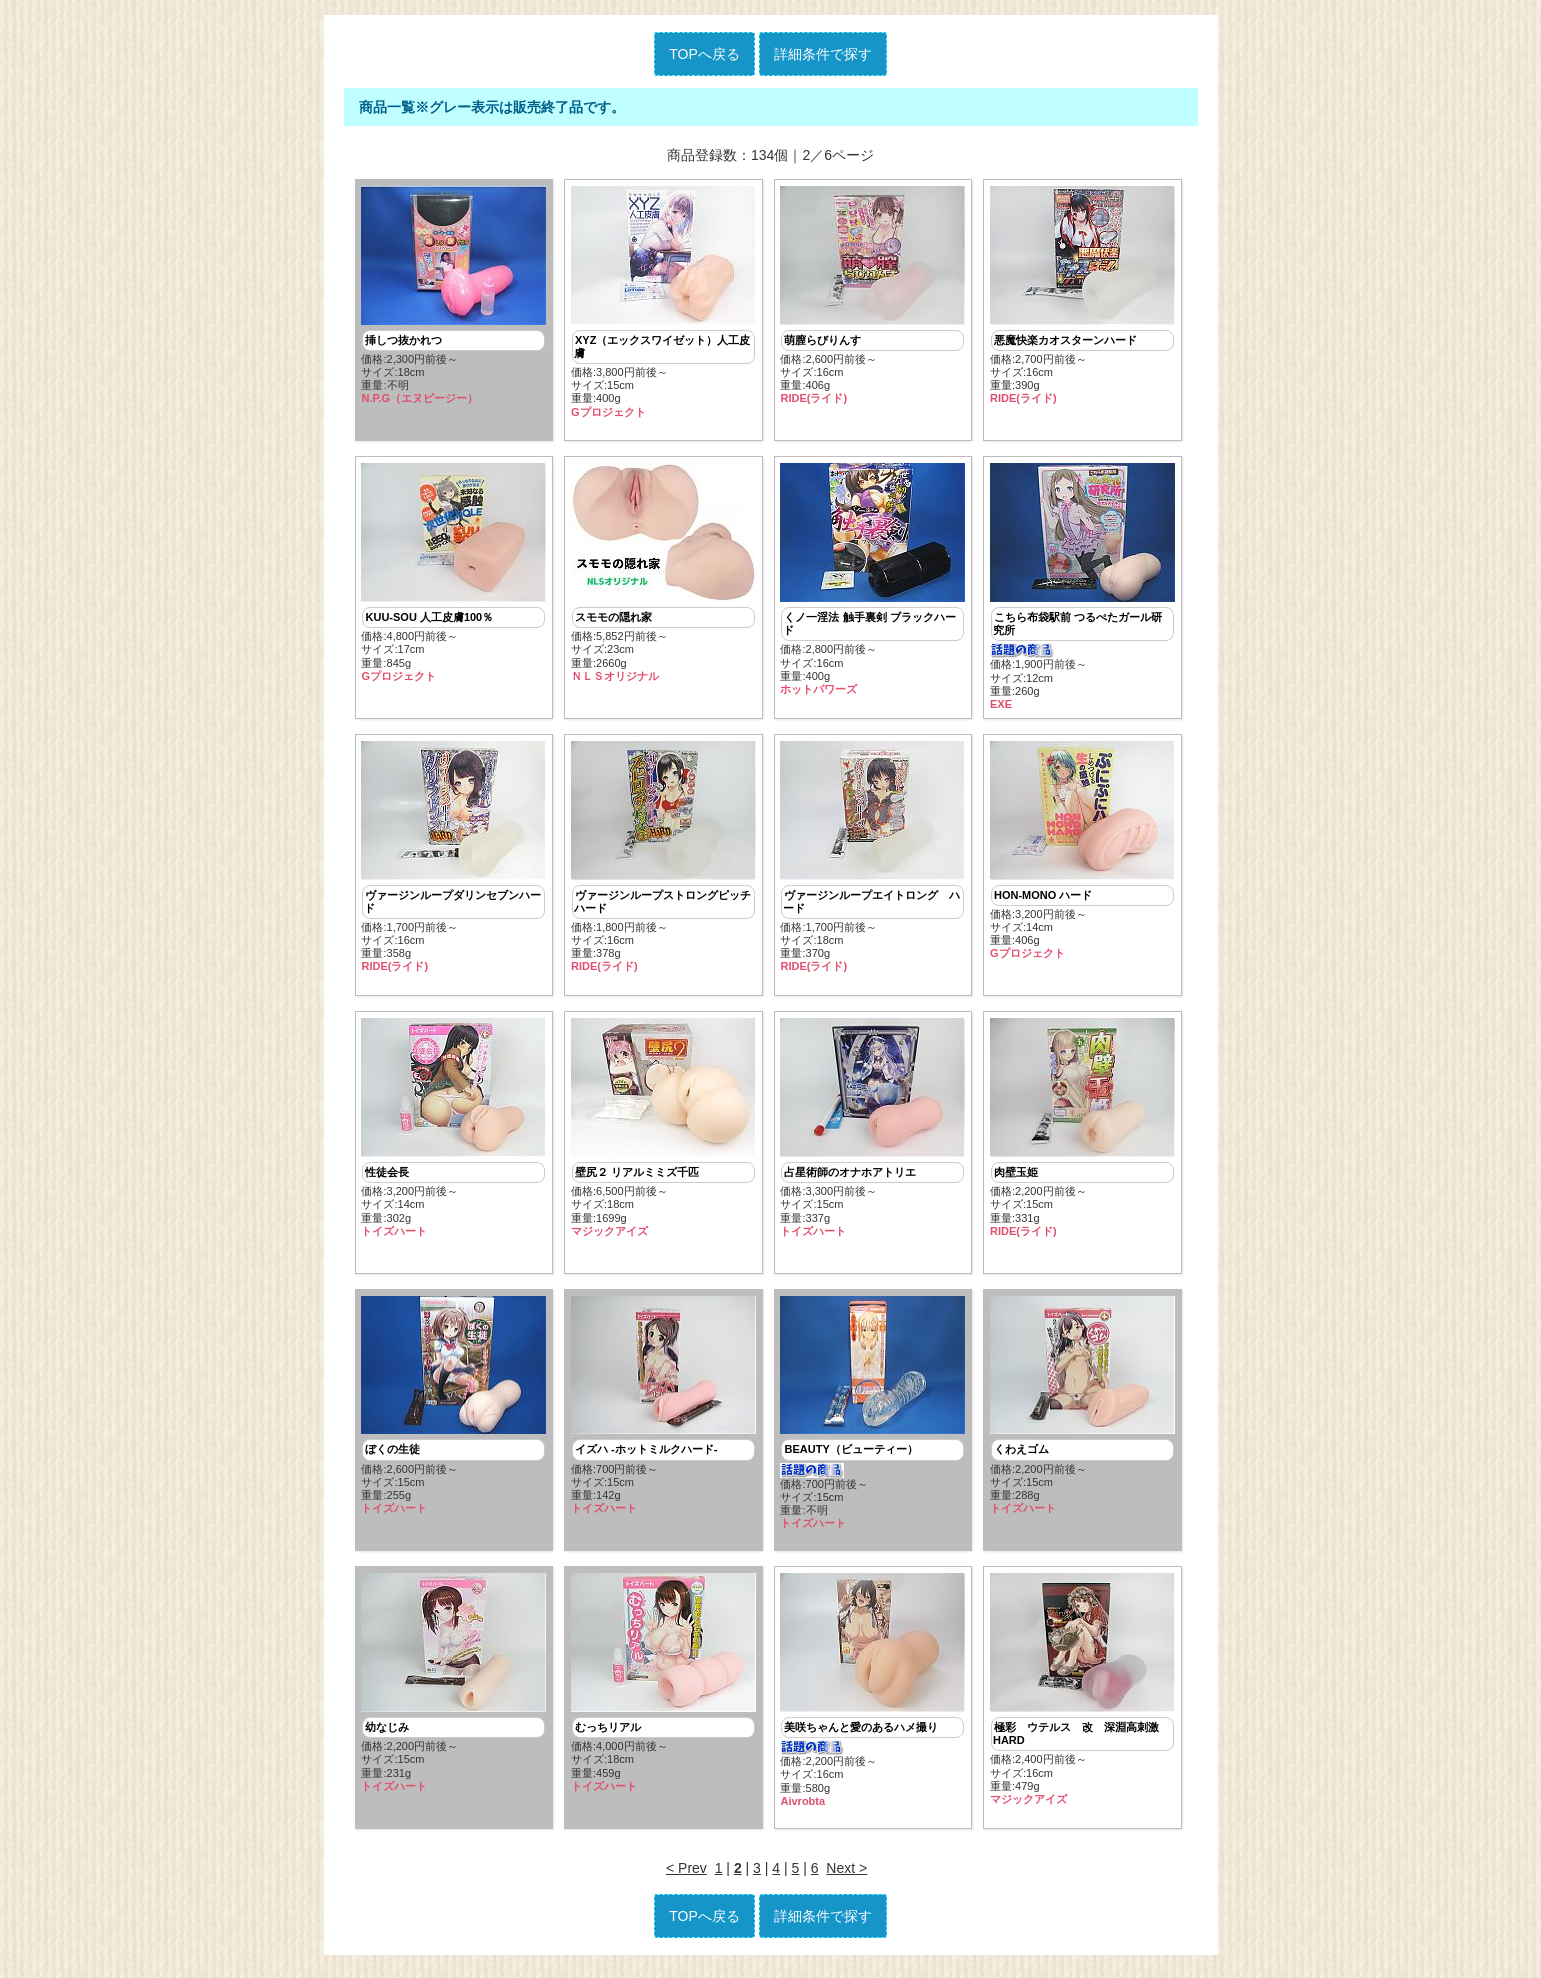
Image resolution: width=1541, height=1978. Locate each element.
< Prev (686, 1876)
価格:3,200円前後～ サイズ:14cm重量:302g (453, 1132)
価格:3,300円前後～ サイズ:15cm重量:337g (872, 1132)
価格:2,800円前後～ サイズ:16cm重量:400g (872, 581)
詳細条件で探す (823, 54)
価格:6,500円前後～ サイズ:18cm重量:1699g (663, 1132)
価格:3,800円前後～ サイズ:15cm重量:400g (663, 302)
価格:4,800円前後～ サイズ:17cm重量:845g (453, 575)
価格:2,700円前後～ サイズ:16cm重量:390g (1082, 296)
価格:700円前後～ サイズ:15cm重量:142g (663, 1411)
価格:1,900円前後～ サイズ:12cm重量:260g (1082, 589)
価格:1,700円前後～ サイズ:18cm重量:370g (872, 859)
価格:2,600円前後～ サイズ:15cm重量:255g (453, 1411)
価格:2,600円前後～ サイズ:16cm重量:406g (872, 296)
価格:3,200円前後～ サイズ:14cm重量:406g (1082, 853)
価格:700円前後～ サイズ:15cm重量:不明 (872, 1418)
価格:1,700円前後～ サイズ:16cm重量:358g (453, 859)
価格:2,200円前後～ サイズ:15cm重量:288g (1082, 1411)
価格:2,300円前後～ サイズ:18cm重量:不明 (453, 296)
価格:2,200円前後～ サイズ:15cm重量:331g (1082, 1132)
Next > (846, 1876)
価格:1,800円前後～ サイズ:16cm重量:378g (663, 859)
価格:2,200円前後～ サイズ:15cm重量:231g (453, 1690)
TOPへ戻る (704, 54)
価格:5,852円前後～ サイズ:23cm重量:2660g (663, 575)
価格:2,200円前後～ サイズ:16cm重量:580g (872, 1697)
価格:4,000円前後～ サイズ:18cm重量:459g (663, 1690)
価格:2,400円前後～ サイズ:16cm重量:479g (1082, 1696)
